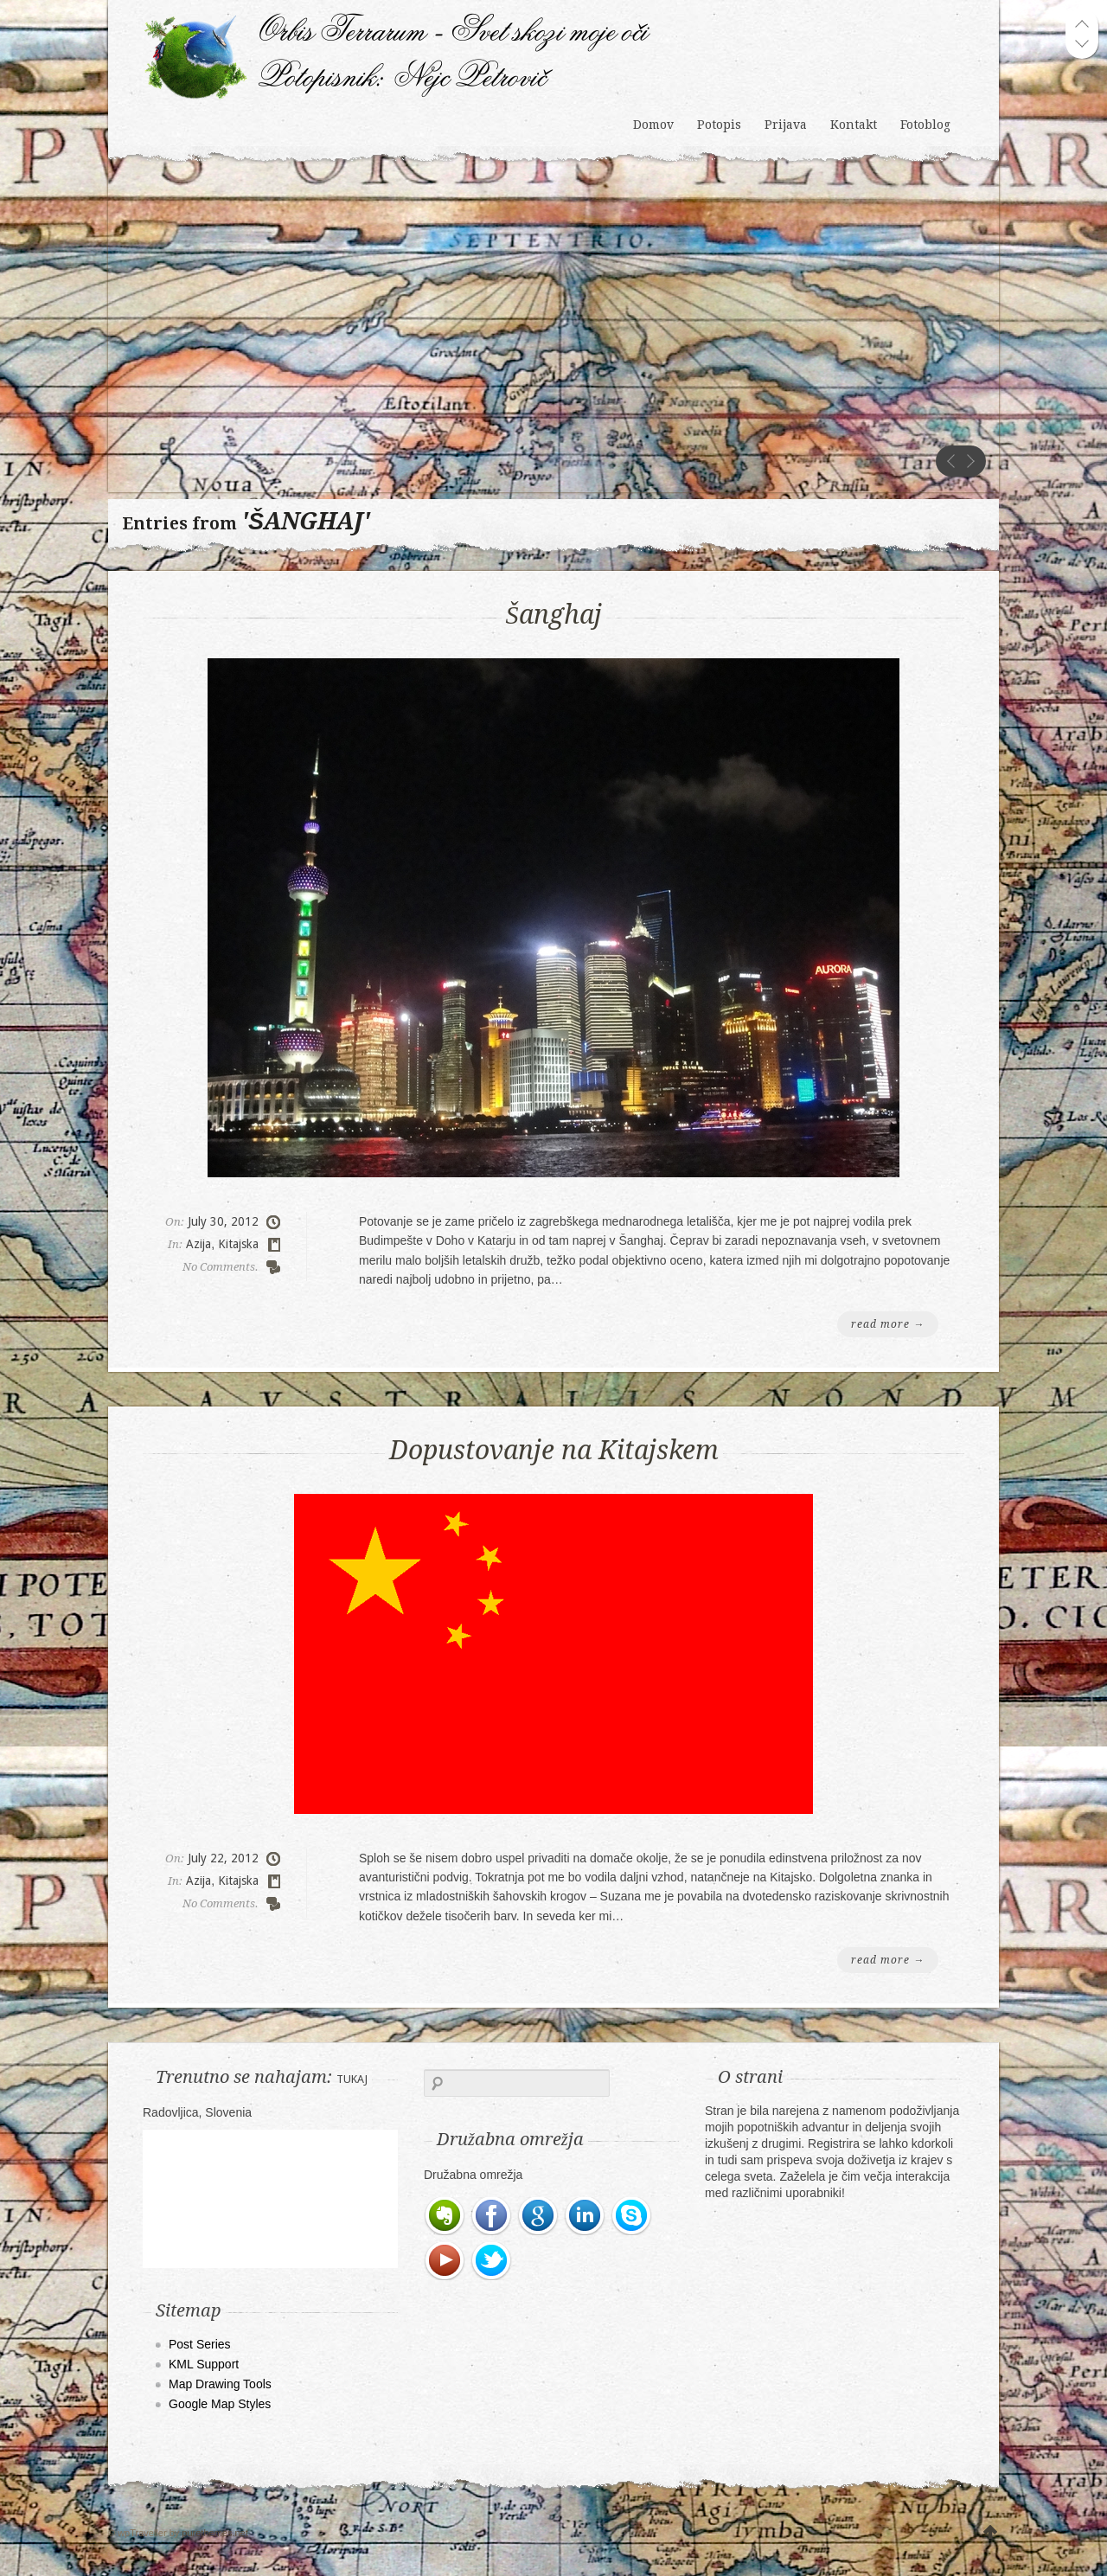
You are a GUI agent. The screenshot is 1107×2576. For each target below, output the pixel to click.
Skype (632, 2216)
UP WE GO (990, 2533)
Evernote (445, 2216)
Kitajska (238, 1244)
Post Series (200, 2344)
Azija (198, 1244)
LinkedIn (585, 2216)
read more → (888, 1324)
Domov (653, 124)
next (970, 461)
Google (538, 2216)
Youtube (445, 2261)
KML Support (204, 2364)
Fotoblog (925, 124)
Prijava (786, 124)
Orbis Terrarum (397, 33)
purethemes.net (214, 2533)
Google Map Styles (220, 2404)
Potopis (719, 124)
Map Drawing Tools (220, 2384)
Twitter (492, 2261)
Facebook (492, 2216)
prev (951, 461)
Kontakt (853, 124)
